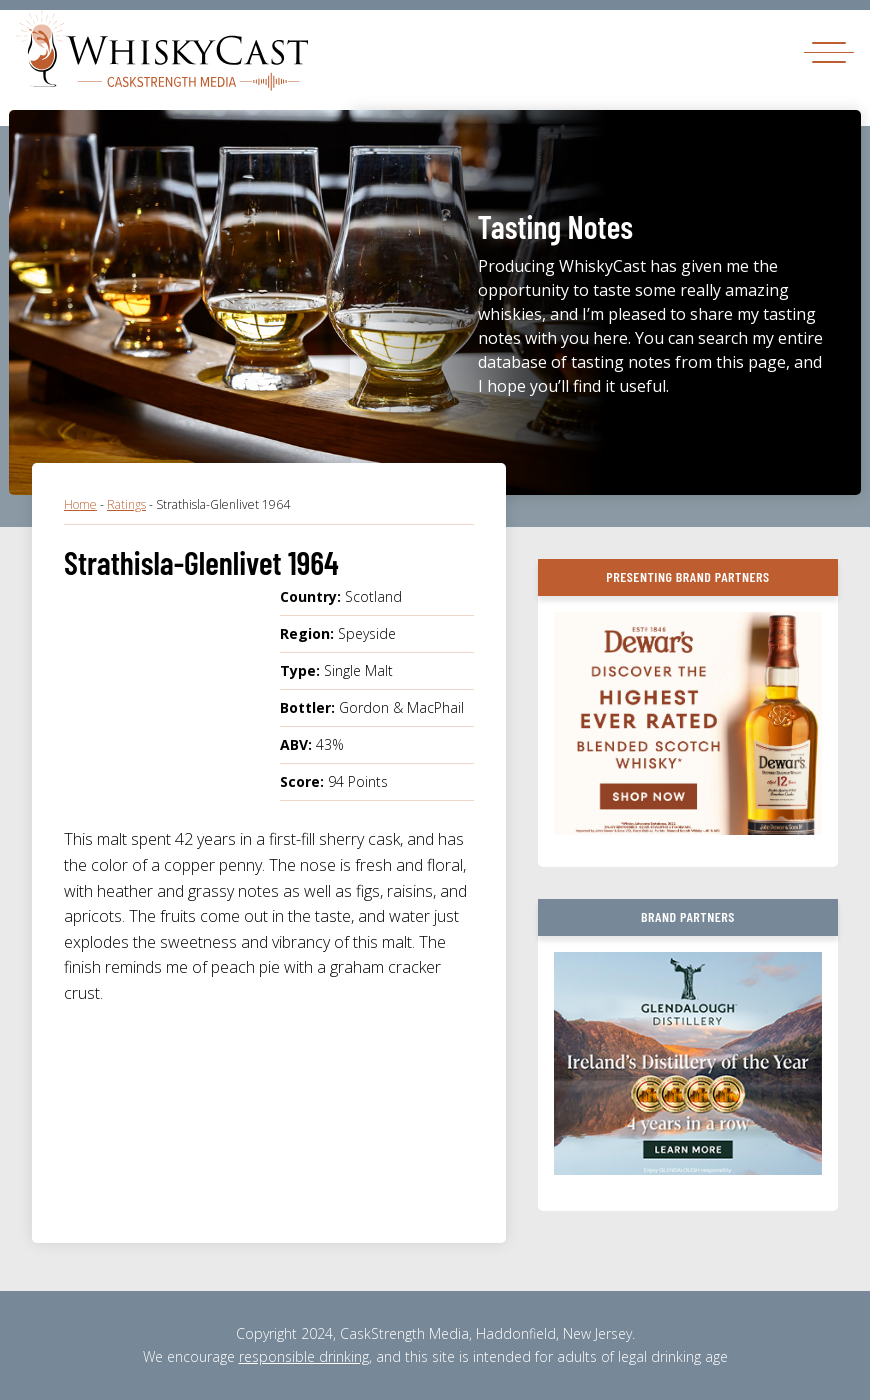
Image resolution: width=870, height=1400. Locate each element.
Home (80, 504)
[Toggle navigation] (829, 51)
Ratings (126, 504)
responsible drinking (304, 1356)
